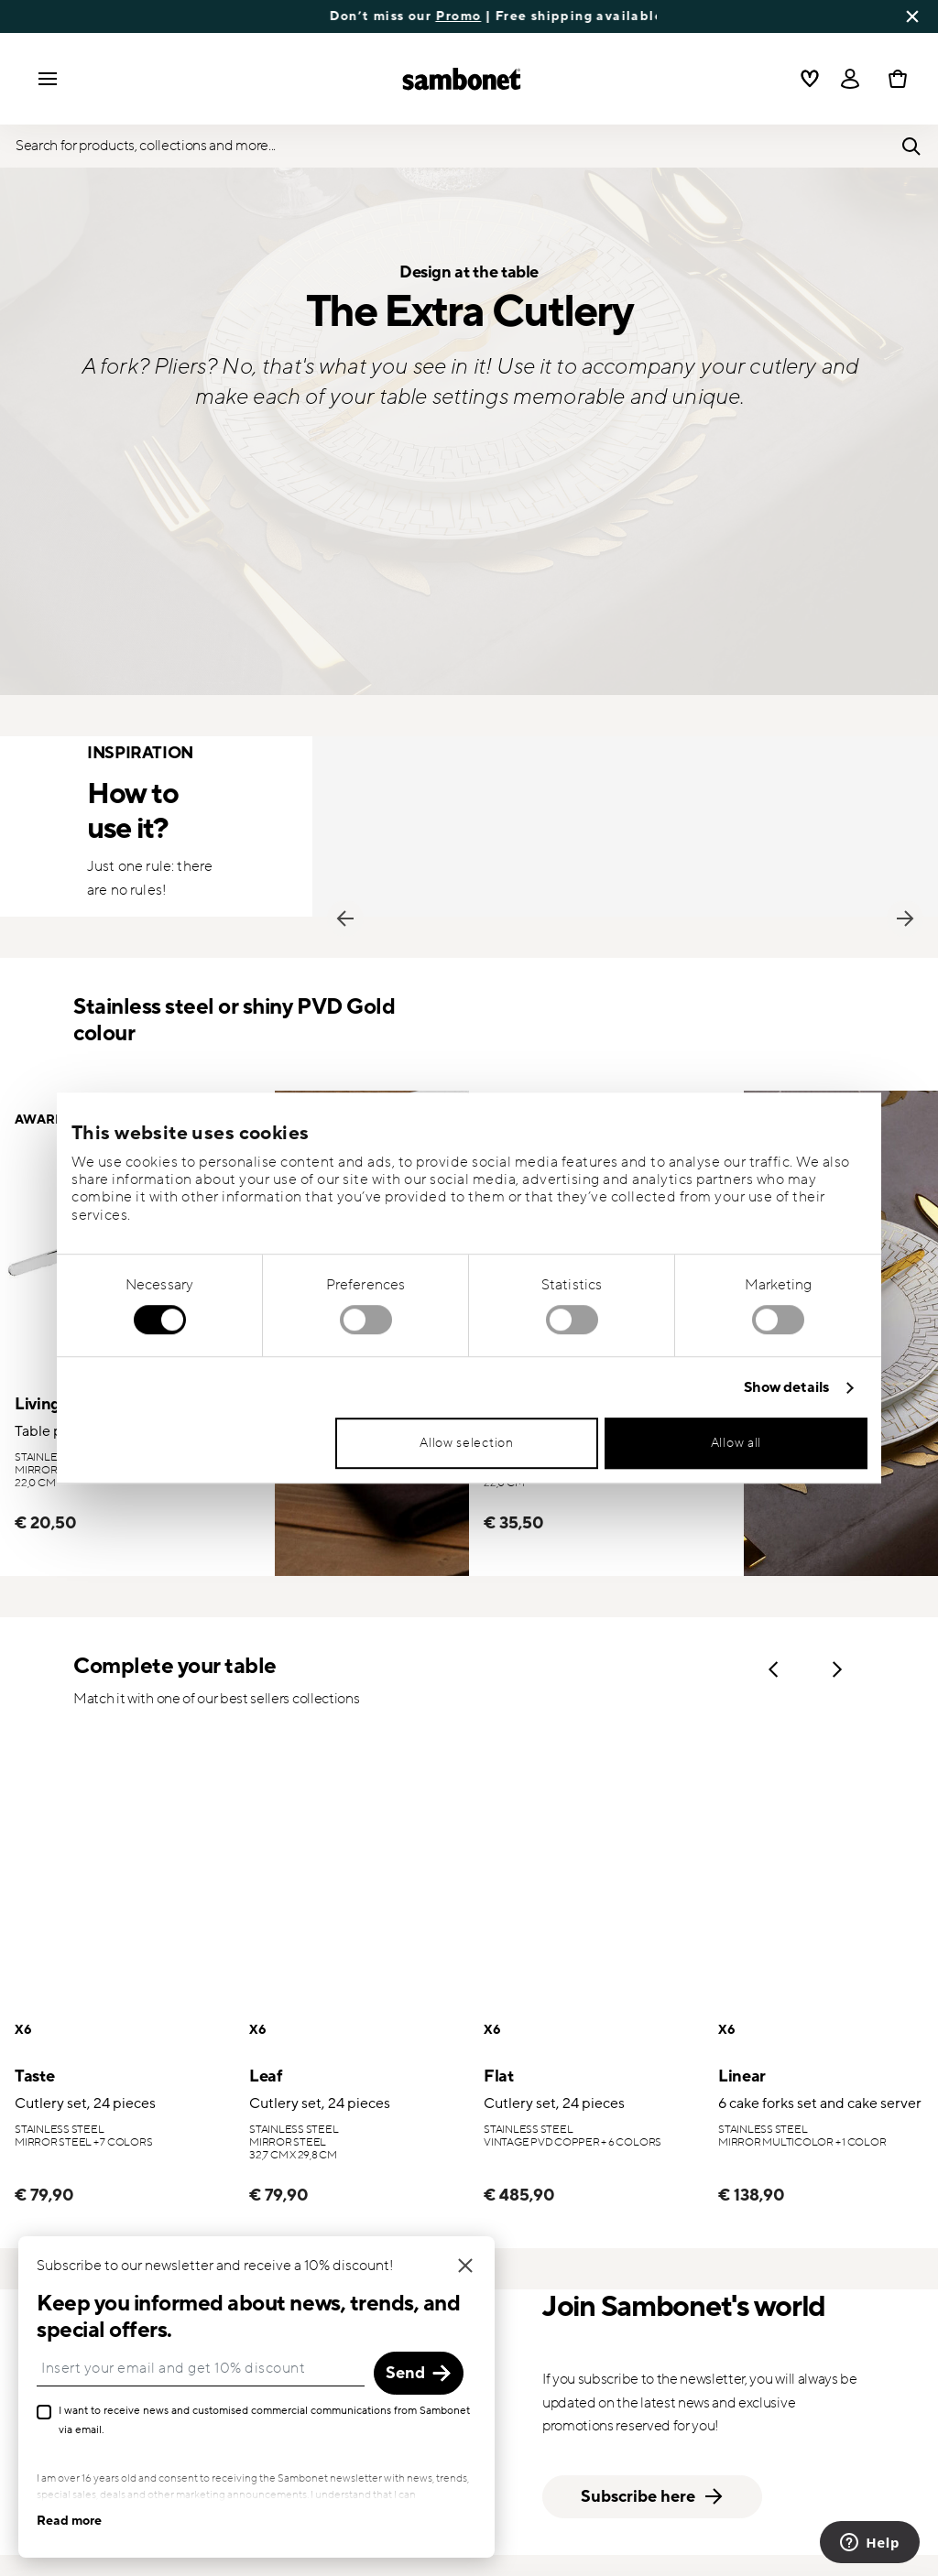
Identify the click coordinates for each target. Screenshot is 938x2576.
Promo (539, 16)
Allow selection (467, 1442)
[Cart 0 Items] (894, 79)
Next (905, 918)
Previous (345, 918)
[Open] (850, 78)
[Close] (420, 2266)
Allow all (736, 1442)
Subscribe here (653, 2496)
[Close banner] (912, 16)
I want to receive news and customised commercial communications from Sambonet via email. (218, 2420)
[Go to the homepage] (461, 79)
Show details (786, 1388)
